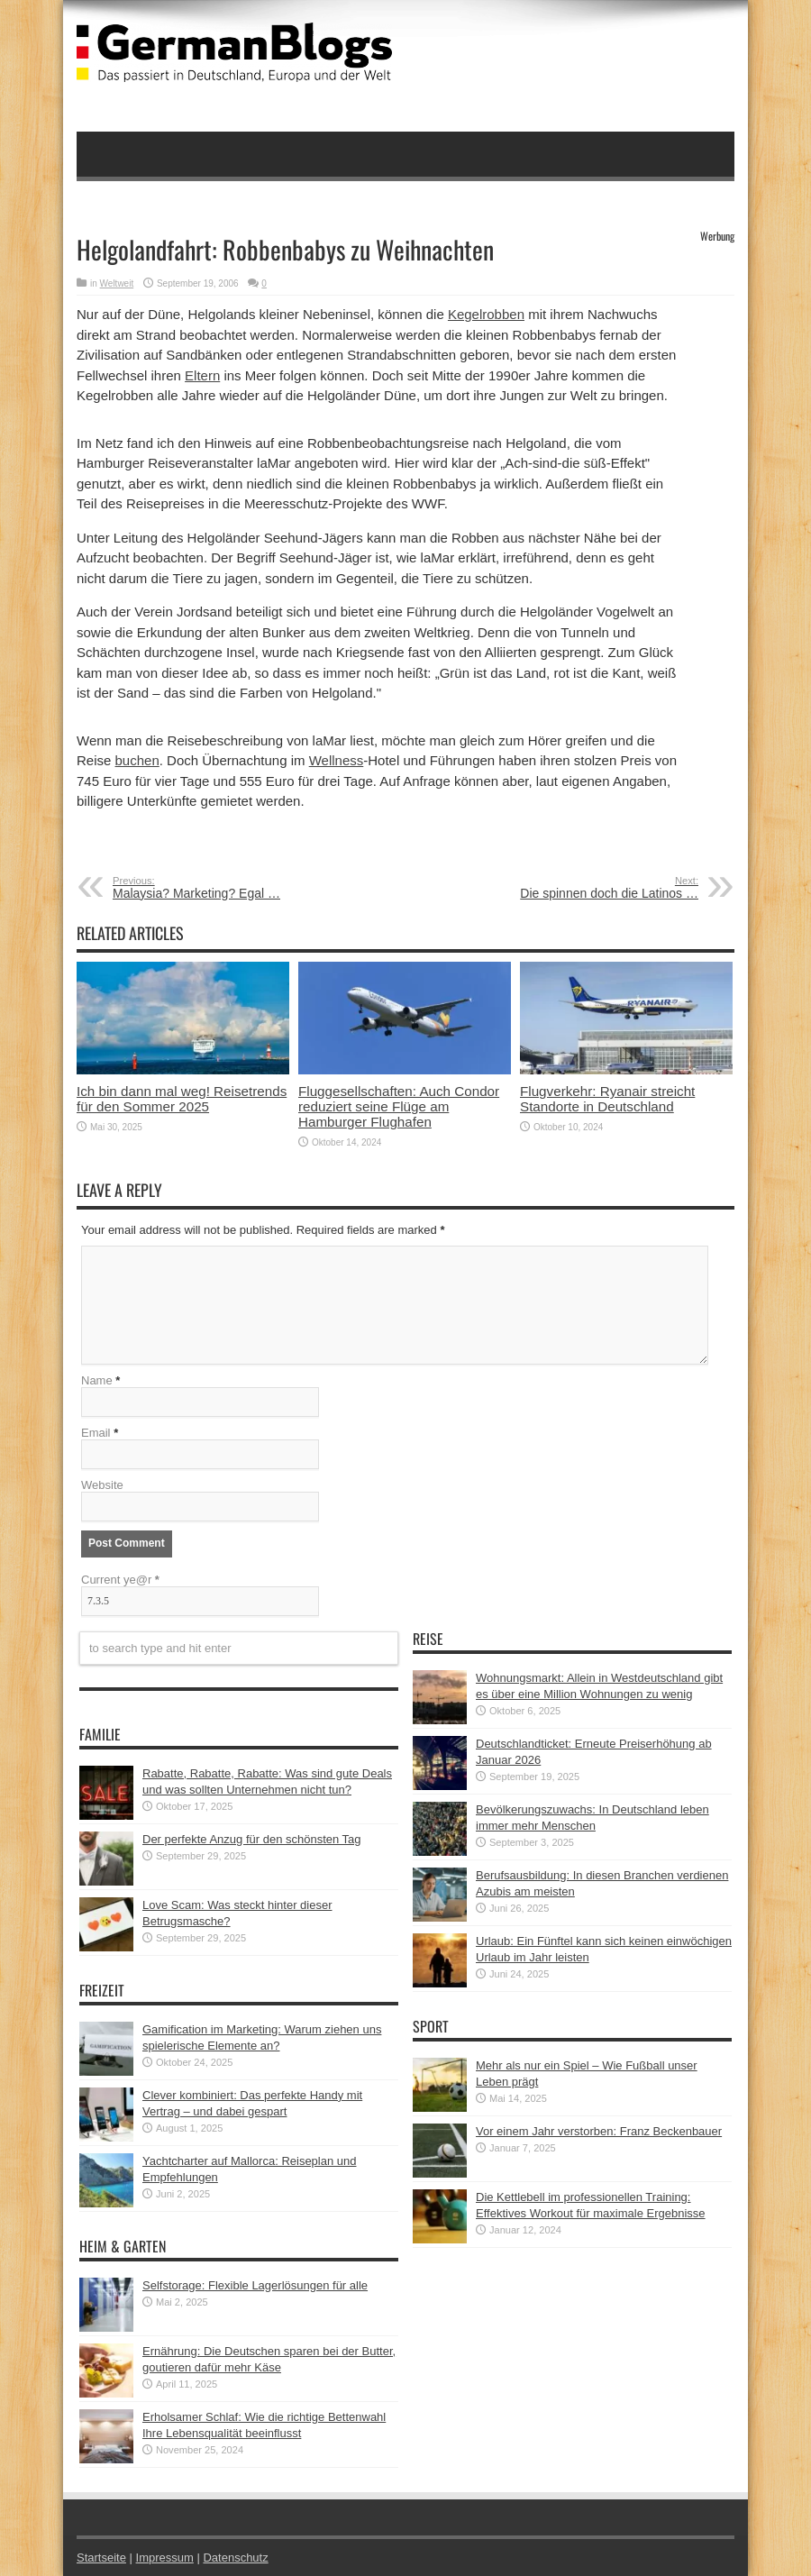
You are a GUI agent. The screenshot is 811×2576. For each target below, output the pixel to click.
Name (97, 1380)
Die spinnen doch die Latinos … (588, 887)
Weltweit (117, 283)
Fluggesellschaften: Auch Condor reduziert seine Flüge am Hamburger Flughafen (398, 1106)
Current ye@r (120, 1579)
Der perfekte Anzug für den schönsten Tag (251, 1839)
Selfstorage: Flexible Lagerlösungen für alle (255, 2285)
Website (102, 1485)
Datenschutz (235, 2557)
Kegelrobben (486, 314)
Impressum (165, 2557)
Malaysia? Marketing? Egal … (223, 887)
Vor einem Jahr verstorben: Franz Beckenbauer (599, 2131)
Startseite (101, 2557)
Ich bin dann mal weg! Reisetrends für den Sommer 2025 (182, 1098)
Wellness (336, 760)
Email (96, 1432)
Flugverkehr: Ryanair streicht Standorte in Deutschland (607, 1098)
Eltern (202, 375)
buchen (137, 760)
